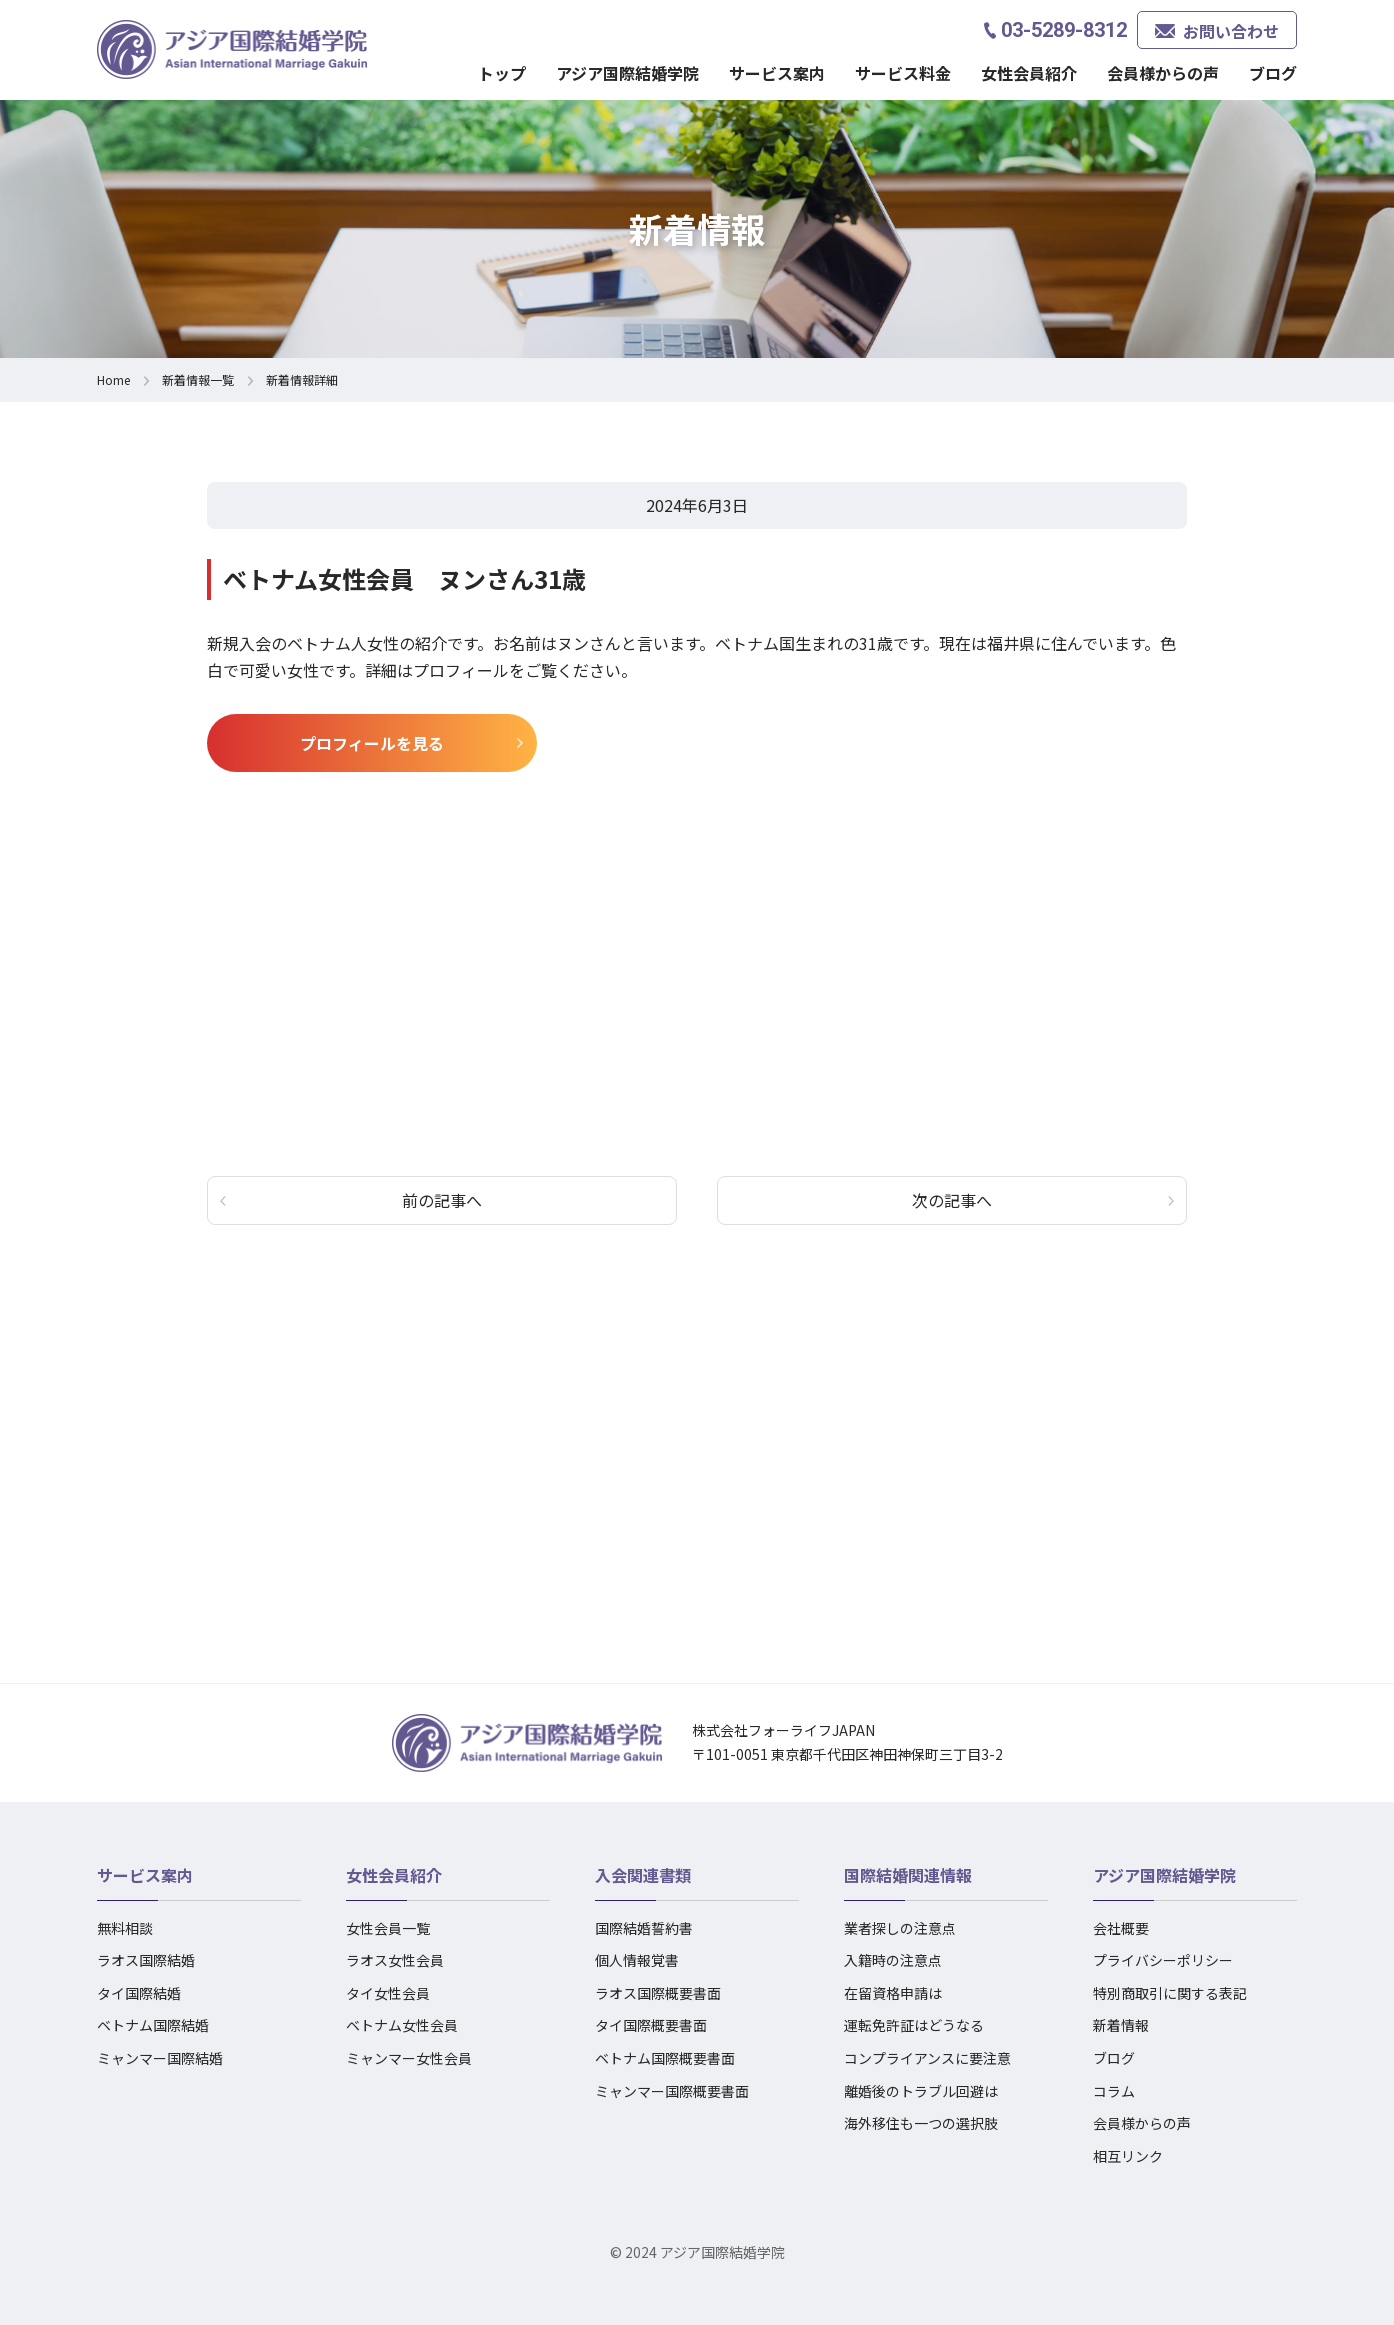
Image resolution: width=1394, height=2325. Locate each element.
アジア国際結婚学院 (627, 73)
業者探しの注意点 (900, 1928)
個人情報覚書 (637, 1960)
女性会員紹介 (1029, 73)
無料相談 (125, 1928)
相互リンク (1128, 2156)
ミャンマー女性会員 (409, 2058)
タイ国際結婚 (139, 1993)
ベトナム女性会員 (402, 2025)
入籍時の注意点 (893, 1960)
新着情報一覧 (198, 379)
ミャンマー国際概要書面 (672, 2091)
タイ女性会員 (388, 1993)
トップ (502, 73)
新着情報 (1121, 2025)
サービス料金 (903, 73)
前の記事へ (442, 1200)
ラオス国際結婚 (146, 1960)
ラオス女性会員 (395, 1960)
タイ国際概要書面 (651, 2025)
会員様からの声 (1163, 73)
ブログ (1273, 73)
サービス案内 (777, 73)
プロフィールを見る (372, 743)
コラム (1114, 2091)
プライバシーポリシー (1163, 1960)
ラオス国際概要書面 (658, 1993)
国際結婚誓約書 (644, 1928)
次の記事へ (952, 1200)
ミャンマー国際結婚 (160, 2058)
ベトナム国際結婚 (153, 2025)
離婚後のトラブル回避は (921, 2091)
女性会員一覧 (388, 1928)
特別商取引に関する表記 (1170, 1993)
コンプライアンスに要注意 (927, 2058)
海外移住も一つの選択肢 (921, 2123)
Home (113, 379)
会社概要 (1121, 1928)
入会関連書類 (643, 1875)
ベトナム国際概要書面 (665, 2058)
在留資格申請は (893, 1993)
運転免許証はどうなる (914, 2025)
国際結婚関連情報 (908, 1875)
